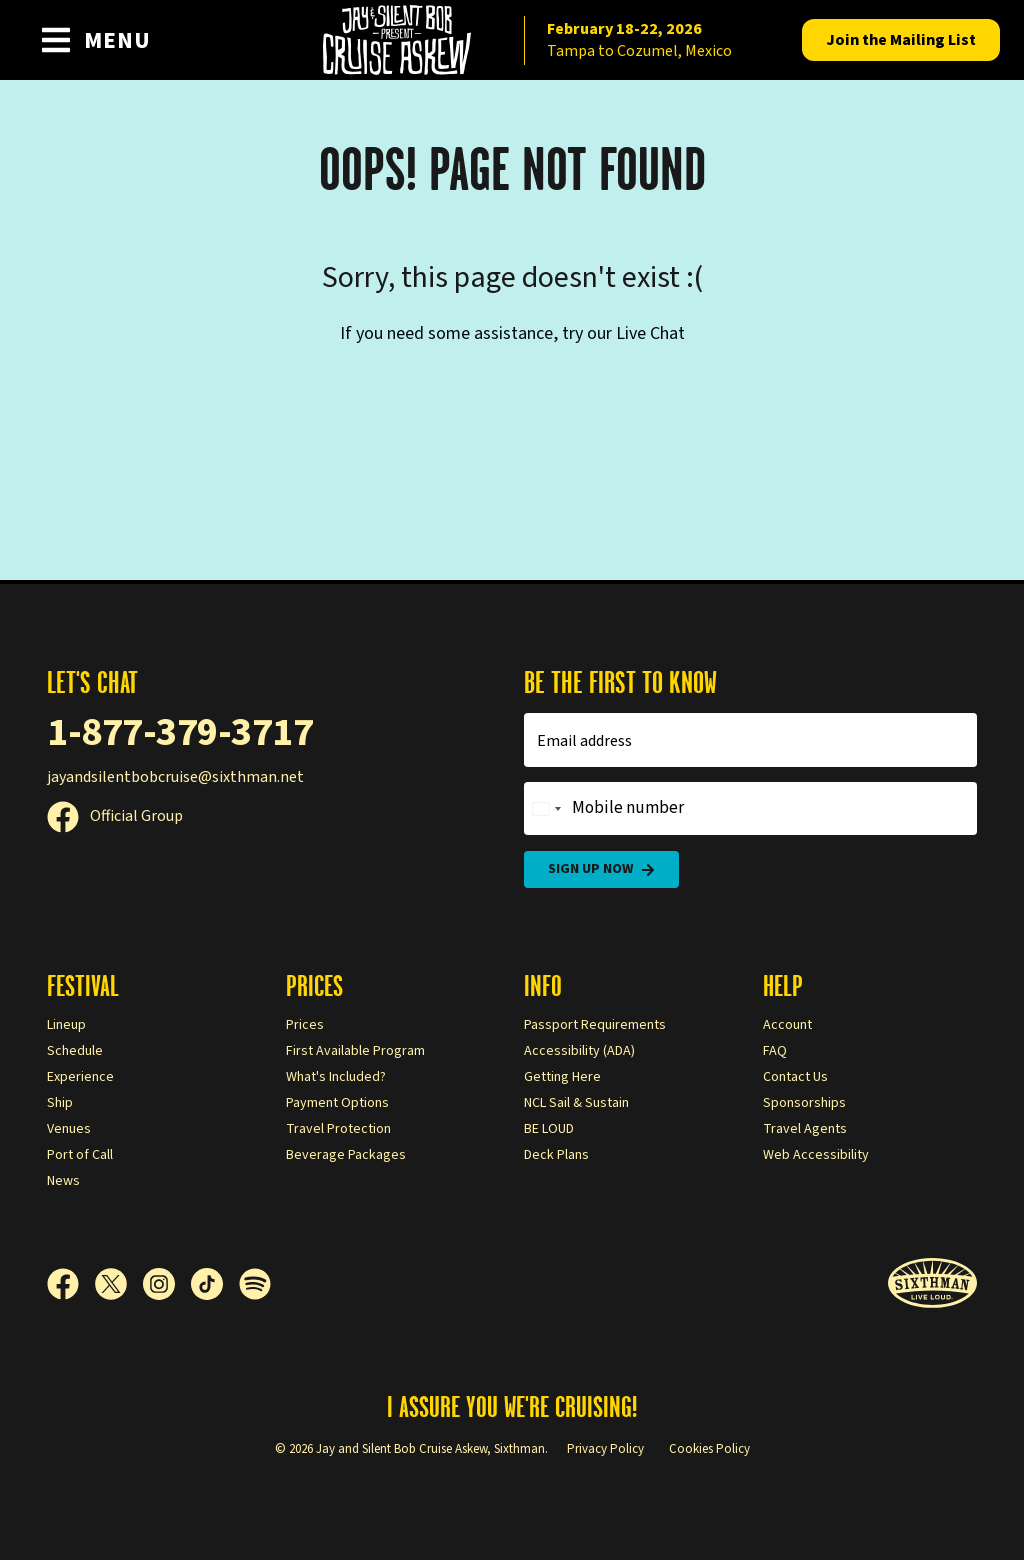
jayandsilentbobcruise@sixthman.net (175, 777)
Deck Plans (556, 1155)
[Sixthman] (932, 1283)
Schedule (75, 1051)
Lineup (66, 1025)
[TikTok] (215, 1284)
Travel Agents (805, 1129)
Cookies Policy (709, 1449)
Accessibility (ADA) (579, 1051)
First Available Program (355, 1051)
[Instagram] (167, 1284)
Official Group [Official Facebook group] (115, 816)
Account (787, 1025)
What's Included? (336, 1077)
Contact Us (795, 1077)
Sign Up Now (601, 869)
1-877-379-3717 (180, 732)
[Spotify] (255, 1284)
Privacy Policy (605, 1449)
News (63, 1181)
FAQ (775, 1051)
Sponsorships (804, 1103)
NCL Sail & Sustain (576, 1103)
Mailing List (901, 40)
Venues (69, 1129)
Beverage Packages (346, 1155)
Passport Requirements (595, 1025)
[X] (119, 1284)
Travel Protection (338, 1129)
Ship (60, 1103)
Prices (305, 1025)
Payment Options (337, 1103)
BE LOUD (549, 1129)
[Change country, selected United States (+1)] (546, 809)
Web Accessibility (816, 1155)
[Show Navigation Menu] (95, 40)
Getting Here (562, 1077)
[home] (512, 40)
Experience (80, 1077)
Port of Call (80, 1155)
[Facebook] (71, 1284)
